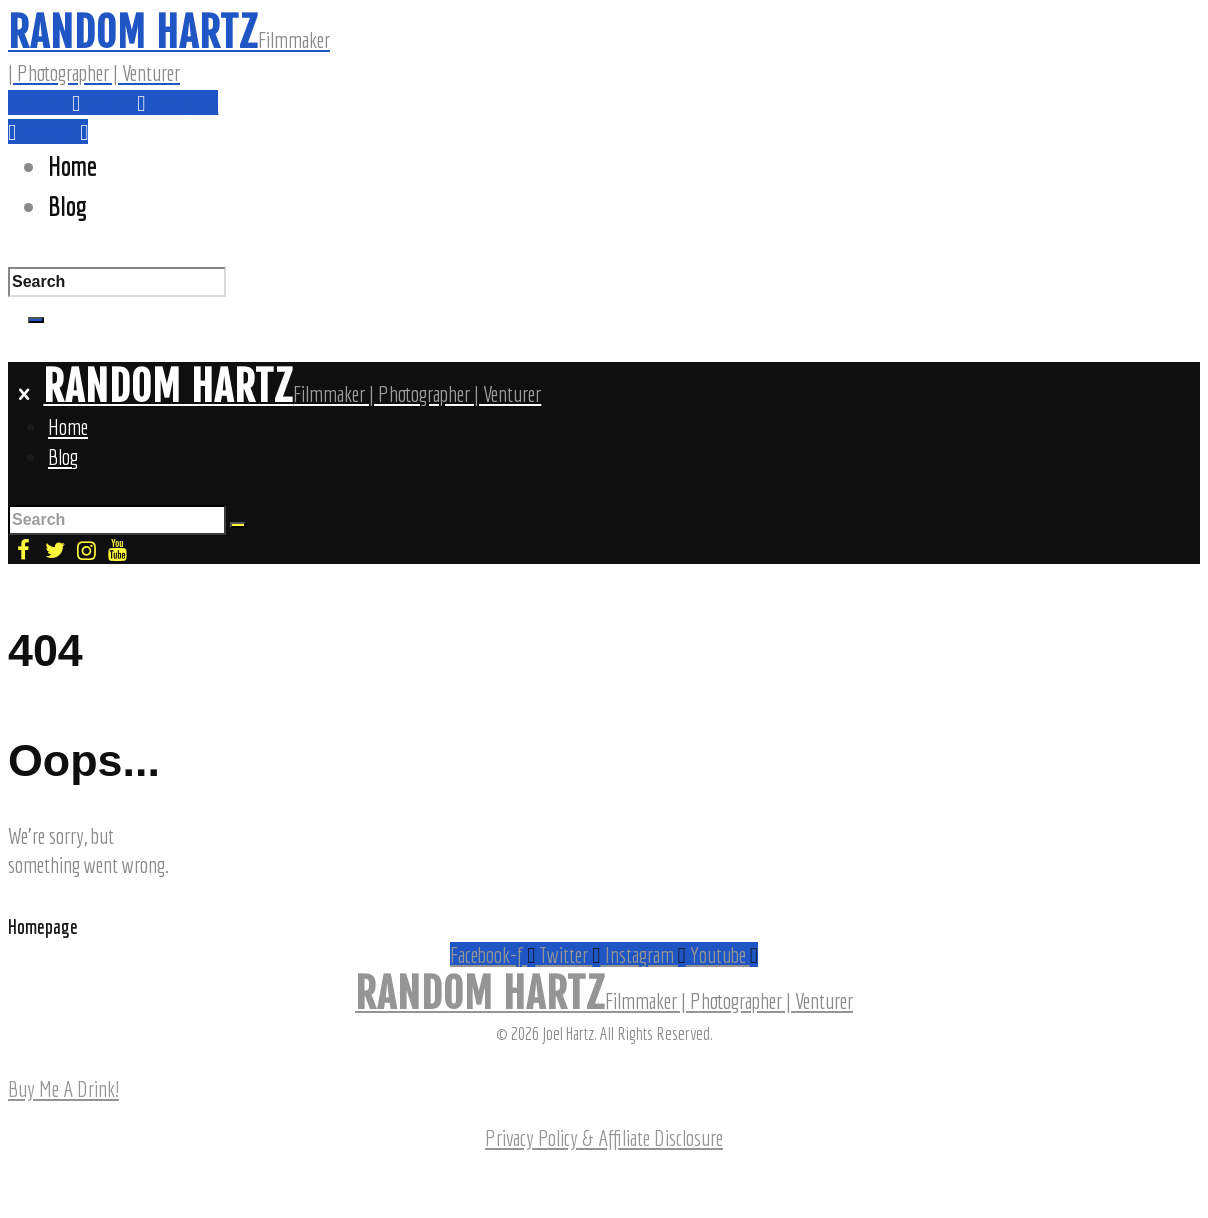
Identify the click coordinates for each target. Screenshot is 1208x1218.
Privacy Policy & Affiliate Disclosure (604, 1137)
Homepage (43, 926)
